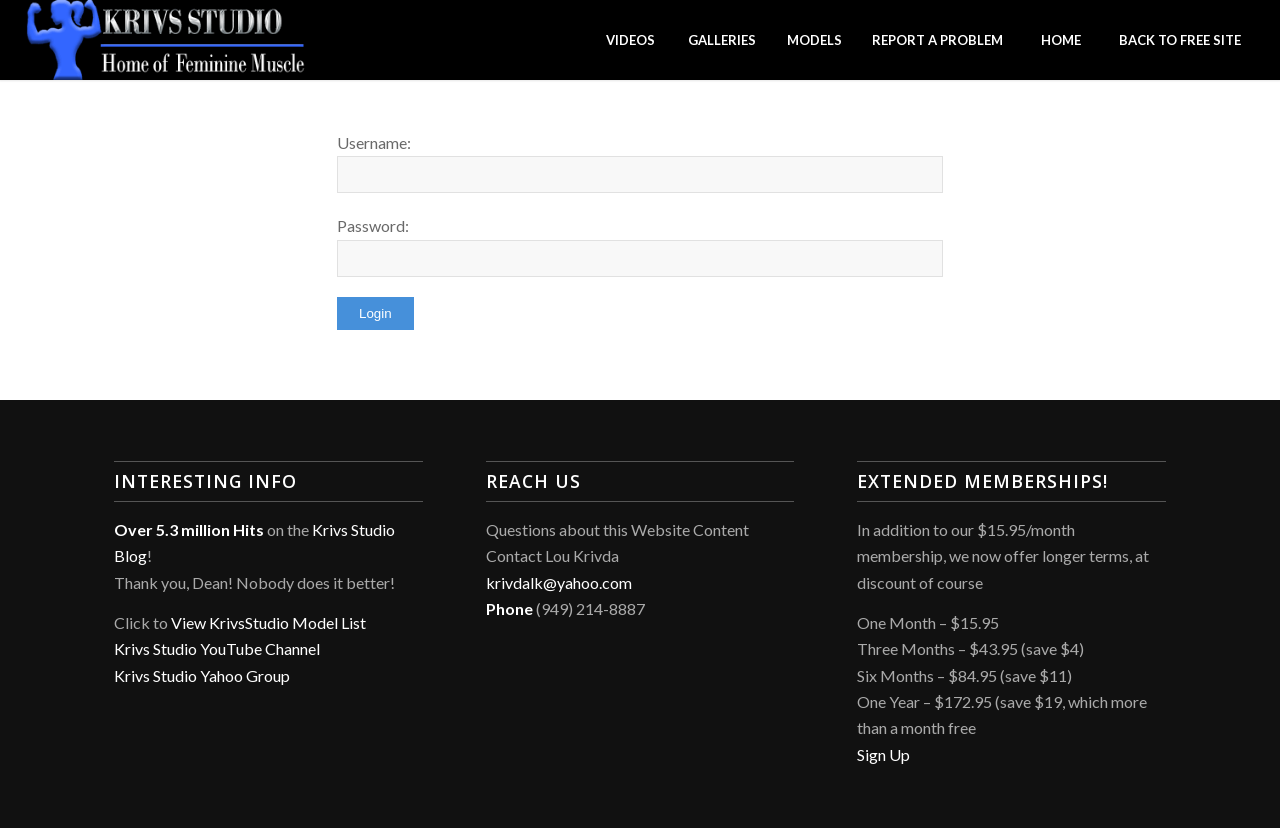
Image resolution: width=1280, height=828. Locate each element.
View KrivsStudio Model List (268, 622)
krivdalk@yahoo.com (559, 582)
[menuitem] (630, 40)
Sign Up (883, 754)
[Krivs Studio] (166, 40)
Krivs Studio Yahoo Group (202, 675)
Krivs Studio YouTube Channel (217, 648)
